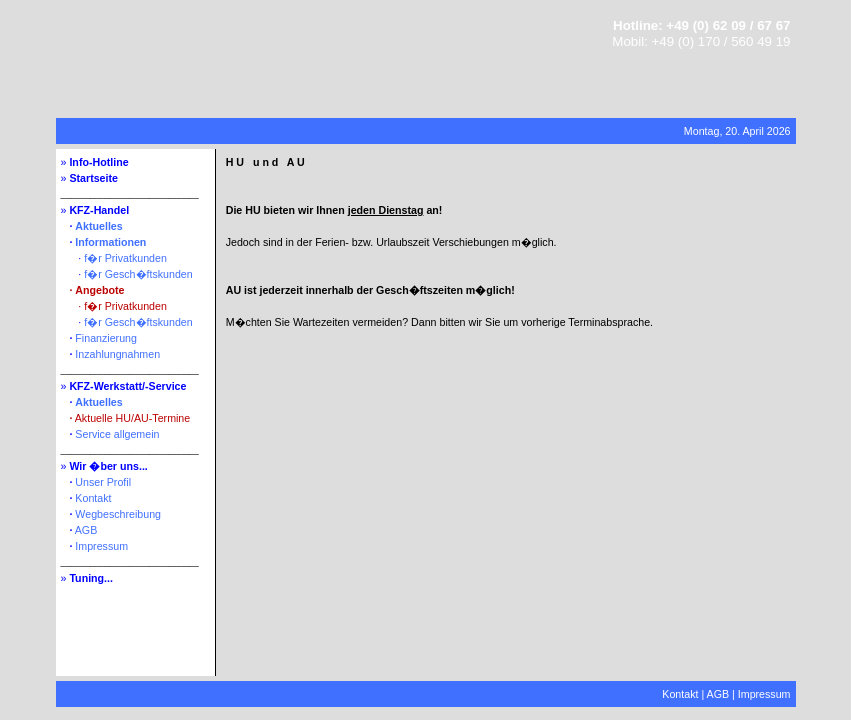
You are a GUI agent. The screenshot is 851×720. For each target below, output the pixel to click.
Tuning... (91, 578)
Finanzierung (106, 338)
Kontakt (93, 498)
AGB (86, 530)
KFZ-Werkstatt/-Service (127, 386)
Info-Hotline (98, 162)
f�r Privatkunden (125, 258)
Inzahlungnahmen (117, 354)
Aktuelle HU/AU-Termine (132, 418)
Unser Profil (103, 482)
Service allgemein (117, 434)
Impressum (101, 546)
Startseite (93, 178)
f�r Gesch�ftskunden (138, 274)
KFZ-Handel (99, 210)
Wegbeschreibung (118, 514)
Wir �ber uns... (108, 466)
